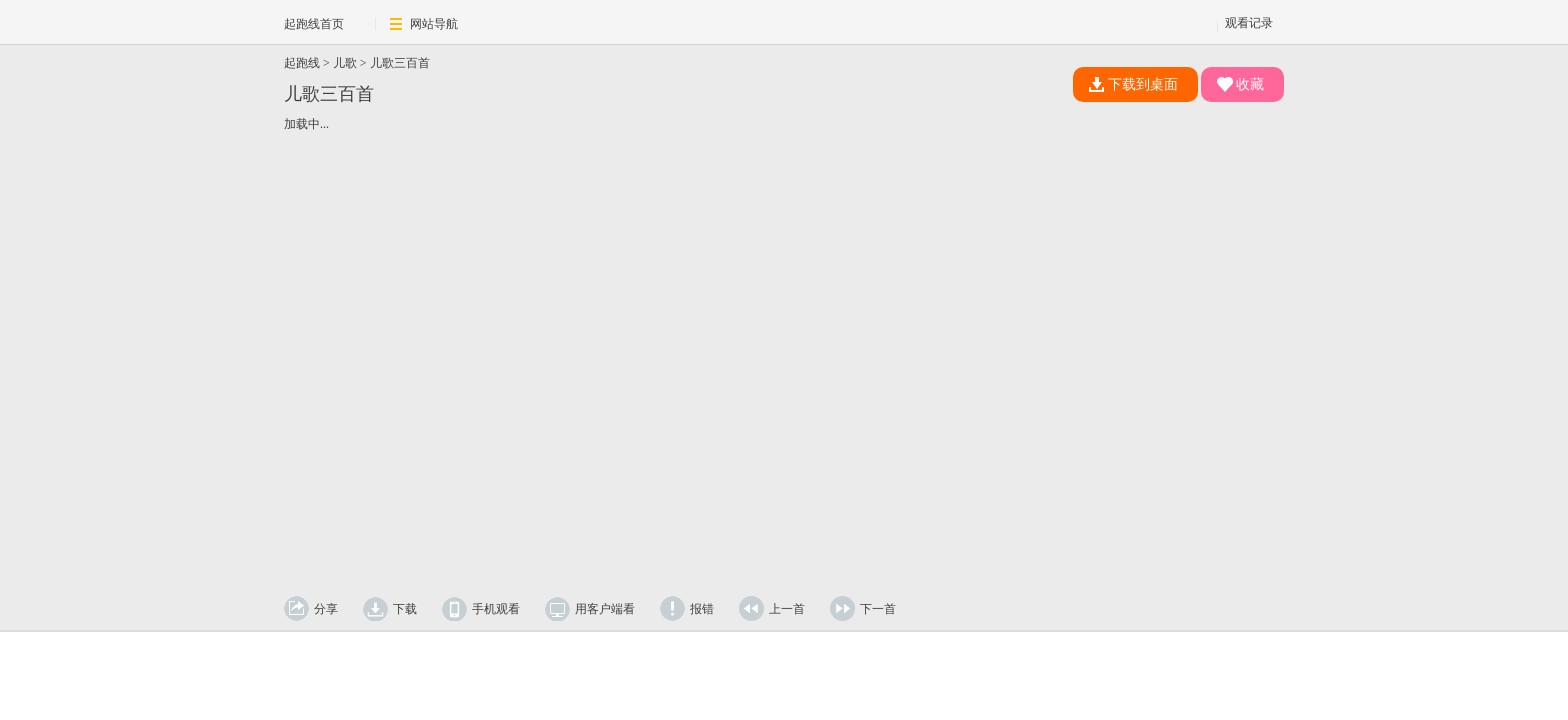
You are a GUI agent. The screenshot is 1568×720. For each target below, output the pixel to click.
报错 (702, 609)
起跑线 (302, 63)
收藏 (1240, 84)
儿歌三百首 (400, 63)
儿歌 (345, 63)
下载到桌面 (1133, 84)
